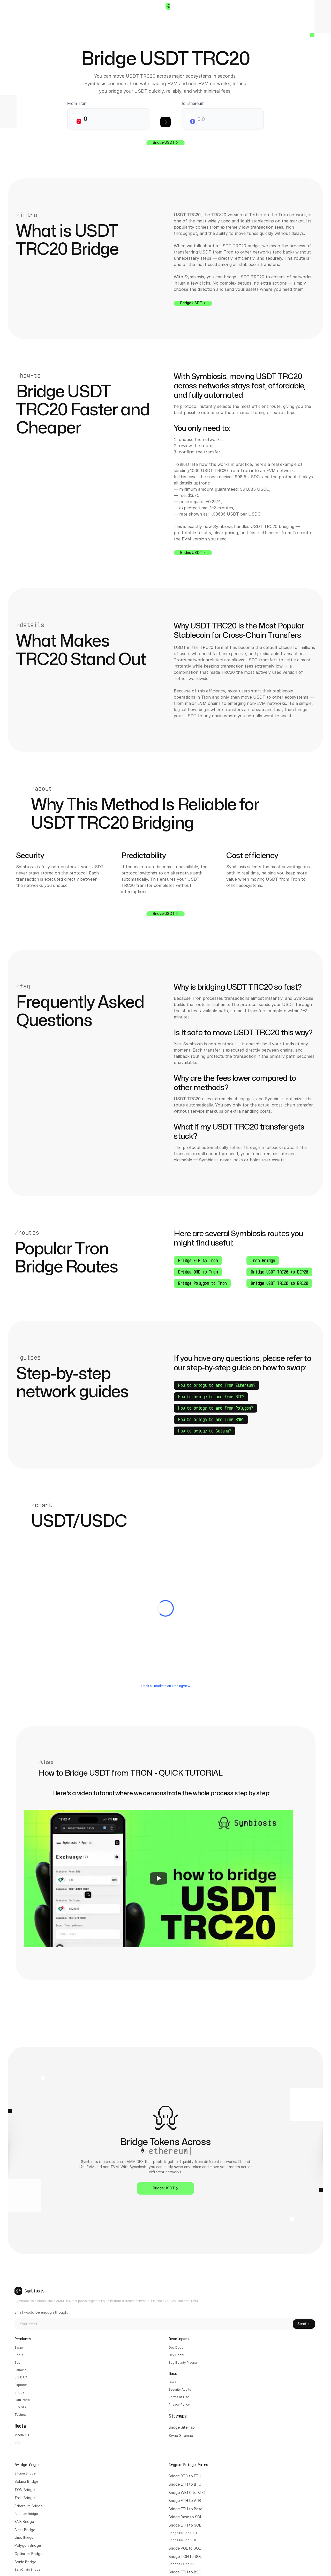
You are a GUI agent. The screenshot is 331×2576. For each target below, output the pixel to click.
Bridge (20, 2448)
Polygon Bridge (182, 2473)
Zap (17, 2415)
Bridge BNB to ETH (262, 2456)
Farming (21, 2424)
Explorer (21, 2440)
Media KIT (23, 2499)
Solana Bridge (181, 2407)
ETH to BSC (268, 2497)
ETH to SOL (268, 2448)
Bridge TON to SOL (262, 2481)
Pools (19, 2407)
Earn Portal (23, 2456)
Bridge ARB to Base (262, 2505)
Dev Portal (101, 2407)
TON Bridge (179, 2415)
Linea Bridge (179, 2465)
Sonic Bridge (179, 2489)
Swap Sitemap (104, 2501)
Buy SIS (21, 2465)
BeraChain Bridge (183, 2497)
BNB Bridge (178, 2448)
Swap (19, 2399)
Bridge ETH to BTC (262, 2407)
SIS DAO (21, 2432)
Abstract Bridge (182, 2505)
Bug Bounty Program (109, 2415)
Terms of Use (103, 2458)
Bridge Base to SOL (262, 2440)
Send (303, 2352)
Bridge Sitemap (105, 2492)
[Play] (158, 1929)
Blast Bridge (179, 2456)
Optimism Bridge (183, 2481)
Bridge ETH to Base (262, 2432)
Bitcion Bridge (181, 2399)
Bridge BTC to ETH (262, 2399)
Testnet (21, 2473)
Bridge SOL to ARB (262, 2489)
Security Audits (105, 2450)
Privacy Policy (104, 2466)
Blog (18, 2507)
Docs (96, 2442)
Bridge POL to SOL (262, 2473)
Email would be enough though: (192, 2340)
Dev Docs (100, 2399)
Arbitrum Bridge (182, 2440)
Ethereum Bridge (183, 2432)
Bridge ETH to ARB (262, 2424)
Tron (173, 2424)
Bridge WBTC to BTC (264, 2415)
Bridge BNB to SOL (262, 2465)
